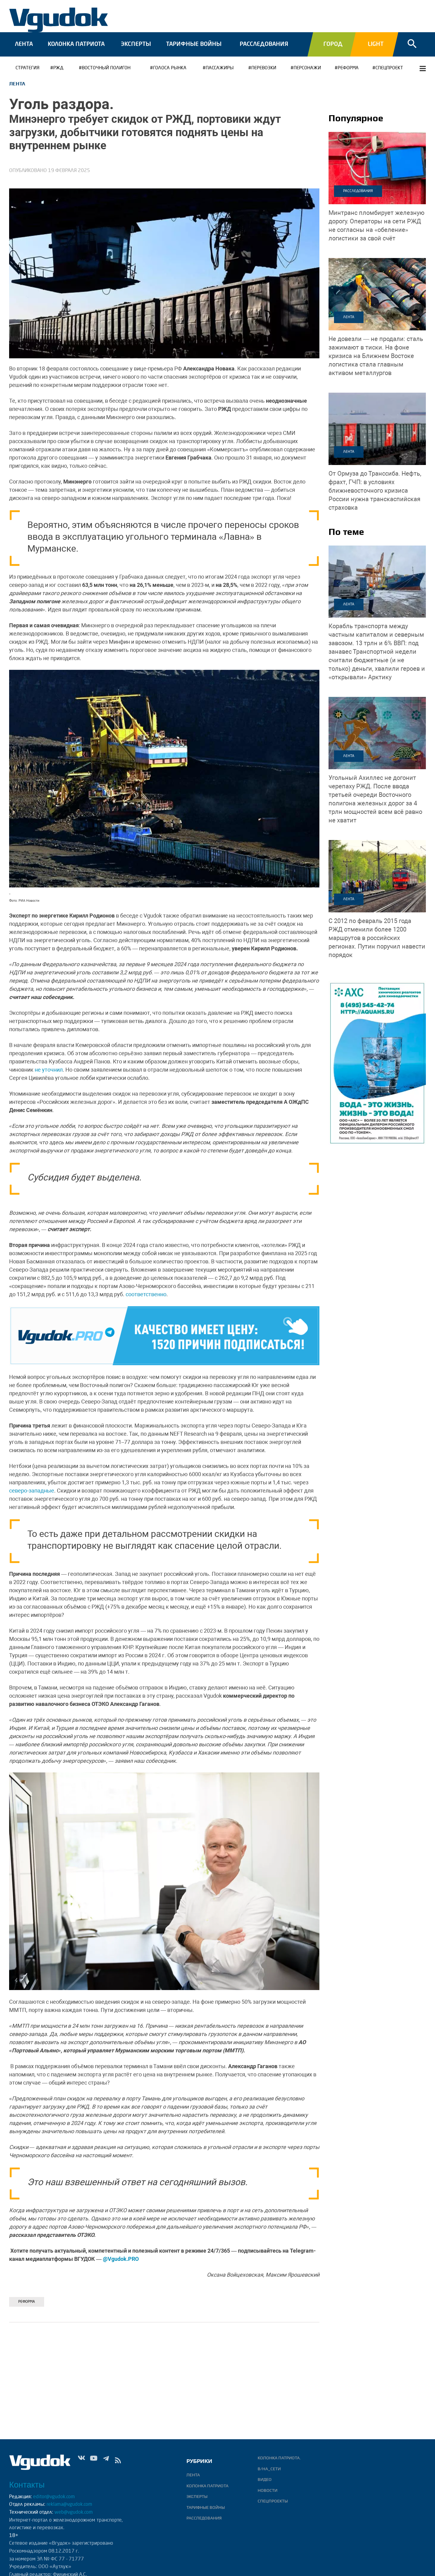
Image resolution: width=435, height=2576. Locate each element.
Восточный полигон (106, 68)
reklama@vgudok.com (69, 2504)
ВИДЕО (265, 2479)
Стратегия (28, 68)
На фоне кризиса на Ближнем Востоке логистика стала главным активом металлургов (376, 356)
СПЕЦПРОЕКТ (389, 68)
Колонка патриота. (279, 2457)
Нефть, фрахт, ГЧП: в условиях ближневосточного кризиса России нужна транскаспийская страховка (375, 490)
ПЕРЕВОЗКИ (263, 68)
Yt (93, 2462)
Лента (24, 44)
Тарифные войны (193, 44)
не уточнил (49, 1069)
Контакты (27, 2484)
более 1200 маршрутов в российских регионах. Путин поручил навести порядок (377, 938)
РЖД (58, 68)
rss (118, 2462)
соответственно (146, 1294)
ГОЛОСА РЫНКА (169, 68)
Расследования (264, 44)
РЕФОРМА (348, 68)
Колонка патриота (76, 44)
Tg (105, 2462)
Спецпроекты (273, 2501)
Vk (81, 2462)
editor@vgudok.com (54, 2497)
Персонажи (307, 68)
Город (333, 44)
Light (376, 44)
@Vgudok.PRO (121, 2259)
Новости (267, 2490)
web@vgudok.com (73, 2512)
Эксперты (136, 44)
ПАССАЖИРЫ (220, 68)
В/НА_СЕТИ (269, 2468)
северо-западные (31, 1490)
